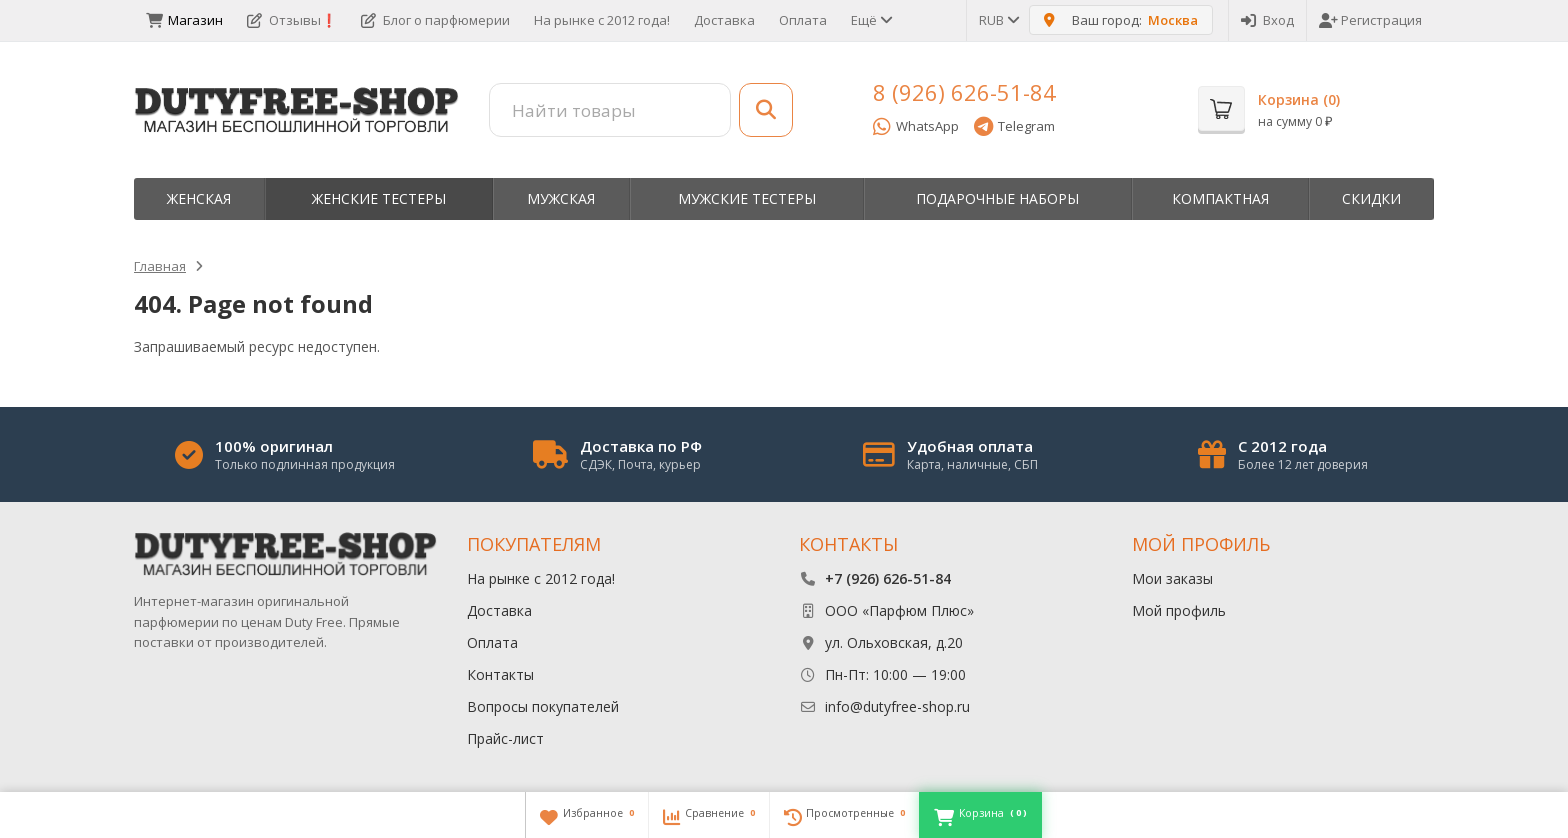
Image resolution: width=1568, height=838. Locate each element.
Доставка (724, 20)
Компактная (1220, 198)
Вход (1267, 20)
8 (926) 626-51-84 (964, 92)
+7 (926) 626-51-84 (888, 578)
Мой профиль (1179, 610)
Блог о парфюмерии (435, 20)
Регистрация (1370, 20)
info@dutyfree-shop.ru (897, 706)
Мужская (561, 198)
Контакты (500, 674)
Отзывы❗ (292, 20)
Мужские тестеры (747, 198)
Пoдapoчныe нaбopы (997, 198)
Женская (199, 198)
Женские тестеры (379, 198)
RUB (998, 20)
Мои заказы (1172, 578)
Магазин (184, 20)
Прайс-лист (505, 738)
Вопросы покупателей (543, 706)
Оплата (803, 20)
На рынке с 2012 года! (602, 20)
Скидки (1371, 198)
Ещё (870, 20)
